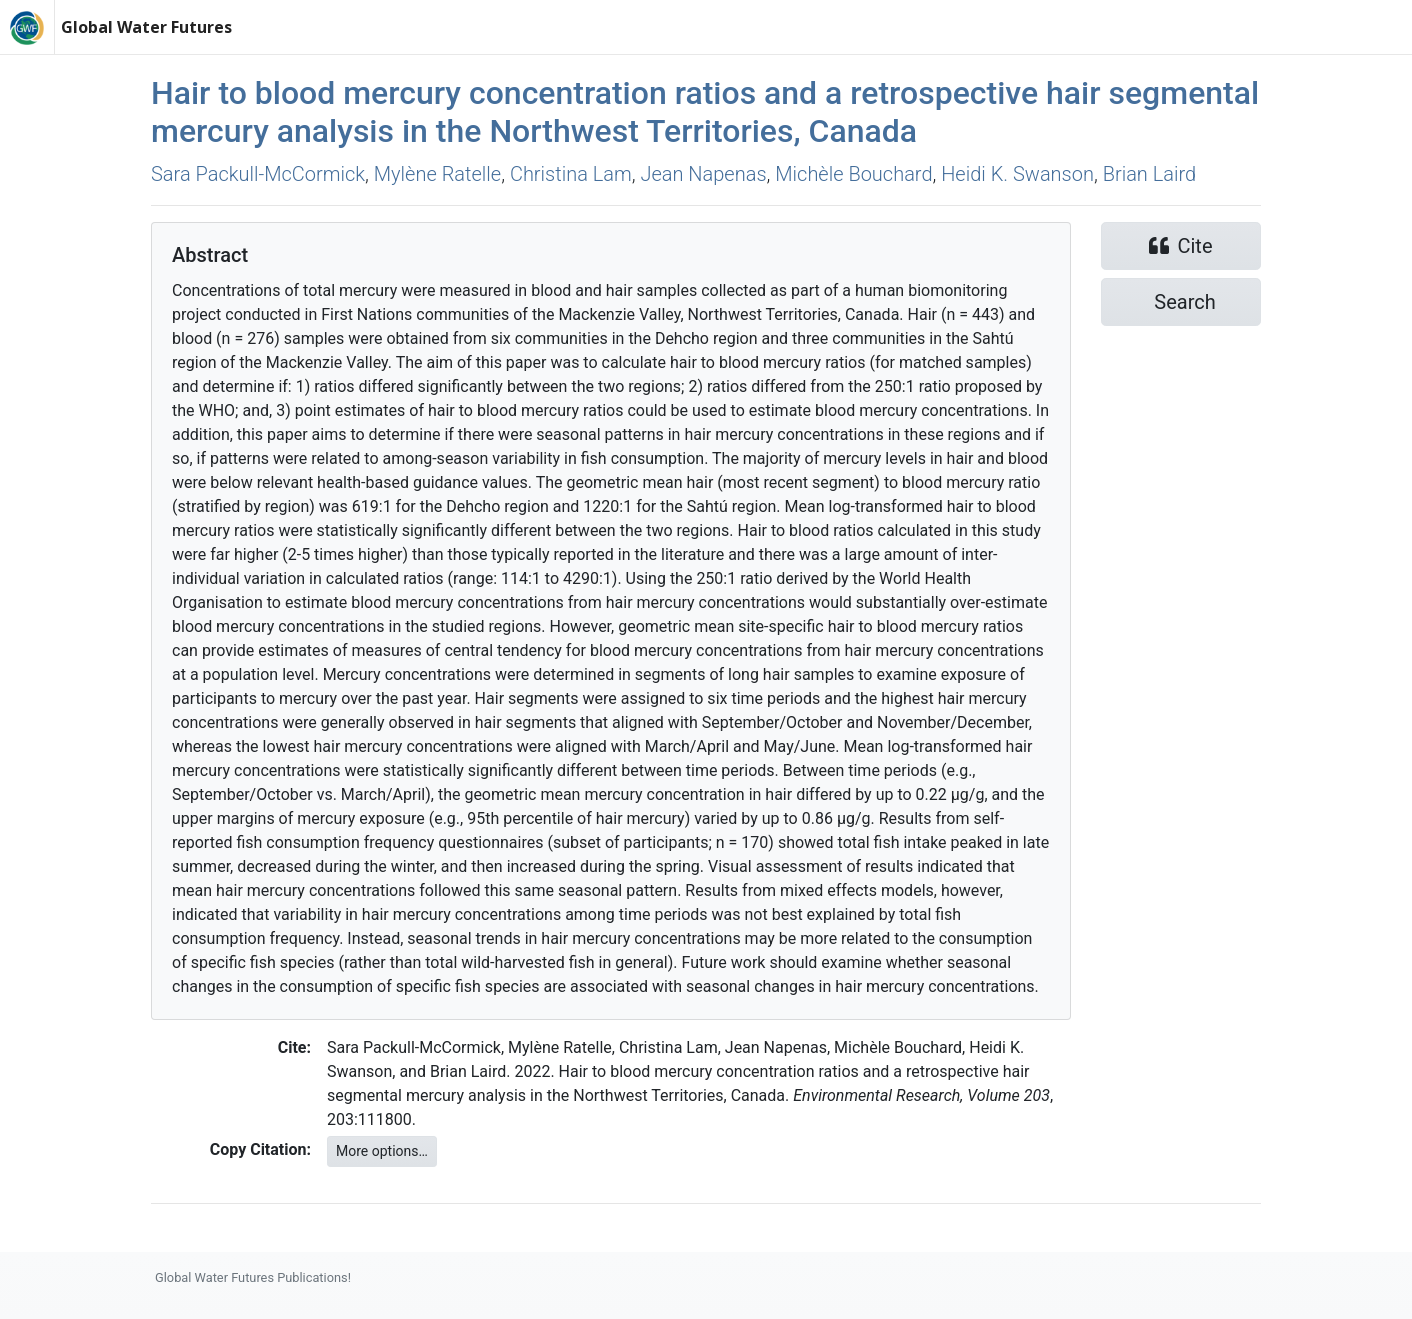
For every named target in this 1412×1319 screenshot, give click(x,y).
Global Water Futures (146, 27)
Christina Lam (571, 174)
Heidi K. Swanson (1017, 174)
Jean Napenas (703, 174)
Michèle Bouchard (853, 174)
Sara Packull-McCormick (258, 174)
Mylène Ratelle (437, 174)
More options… (382, 1151)
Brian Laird (1149, 174)
